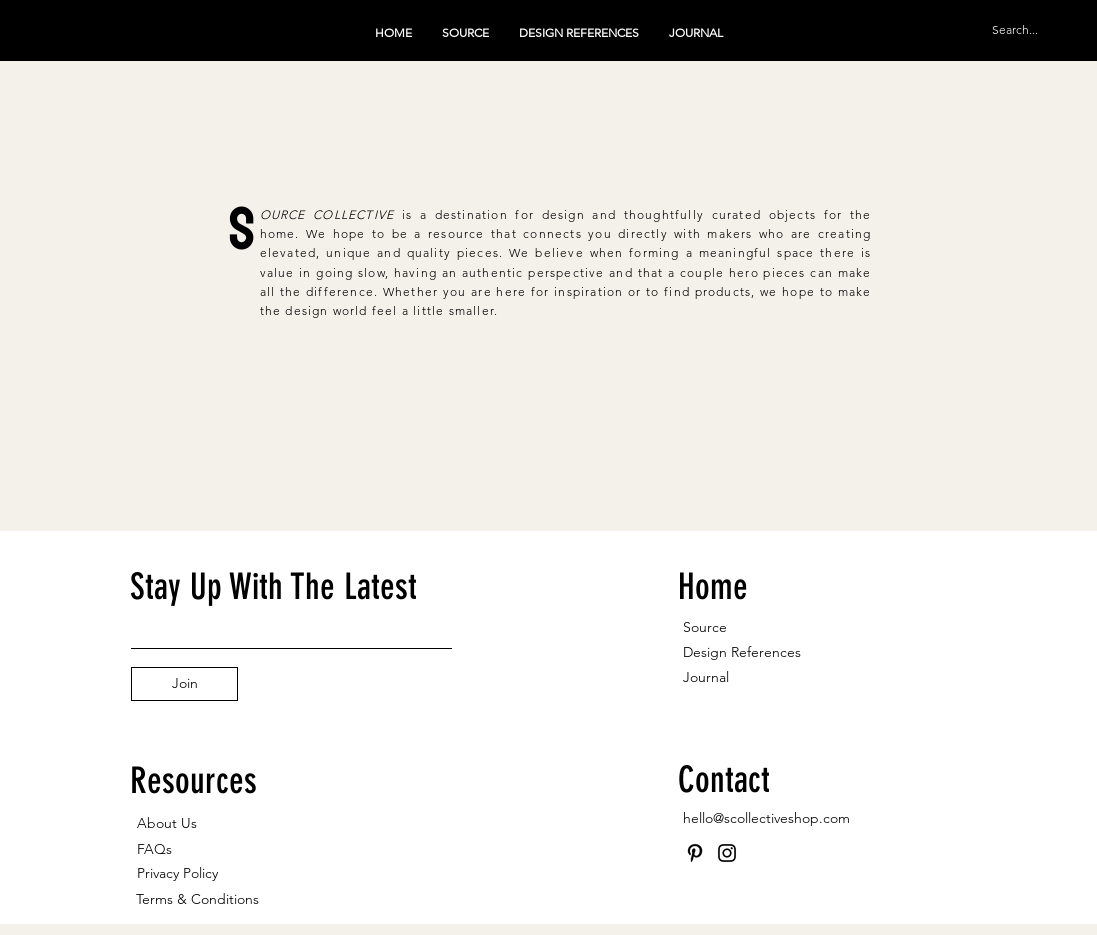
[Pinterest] (695, 853)
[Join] (184, 684)
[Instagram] (727, 853)
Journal (706, 677)
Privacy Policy (177, 873)
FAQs (154, 849)
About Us (167, 823)
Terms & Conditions (197, 899)
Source (705, 627)
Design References (742, 652)
